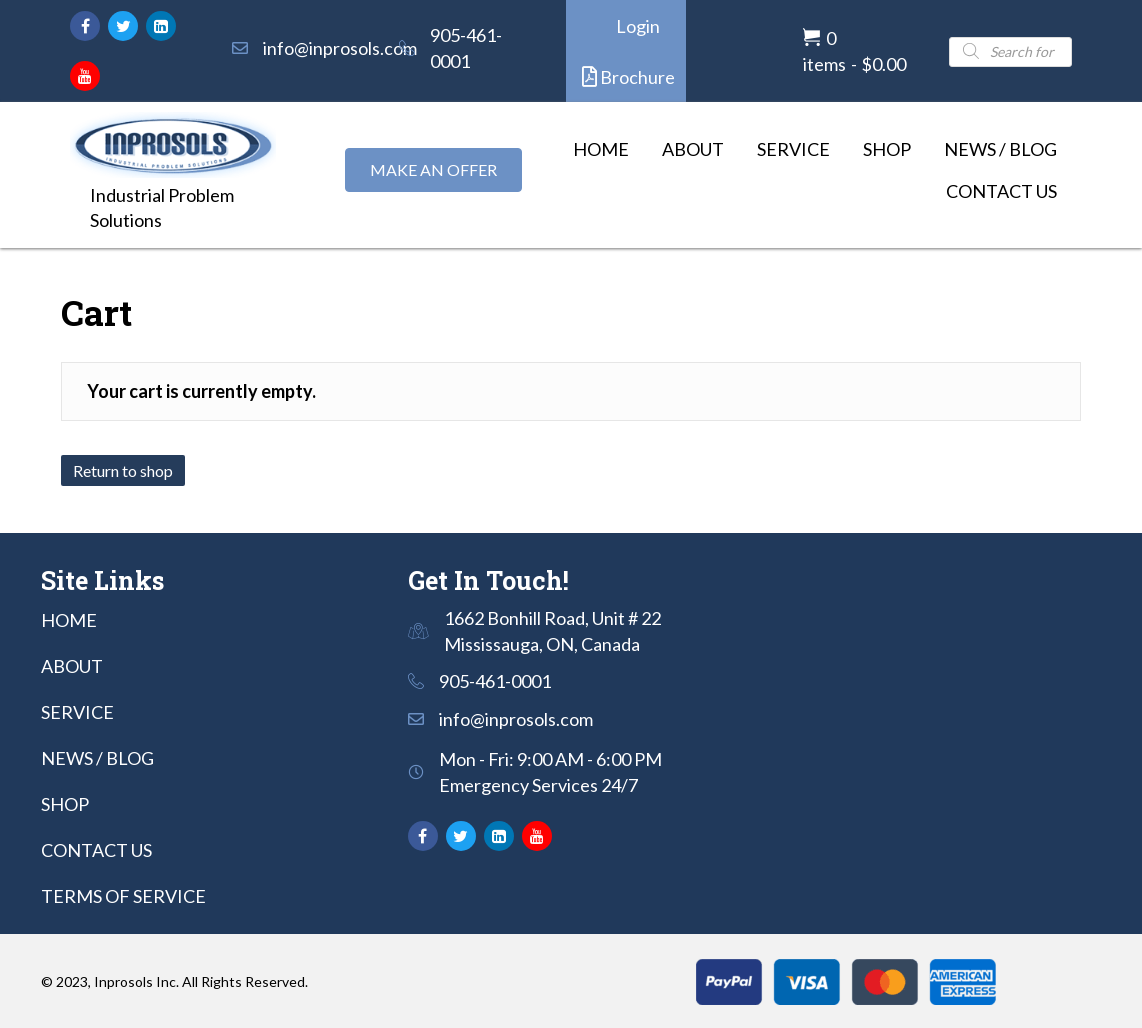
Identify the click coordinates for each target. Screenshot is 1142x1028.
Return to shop (123, 470)
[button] (85, 26)
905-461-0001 (495, 681)
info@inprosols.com (340, 48)
